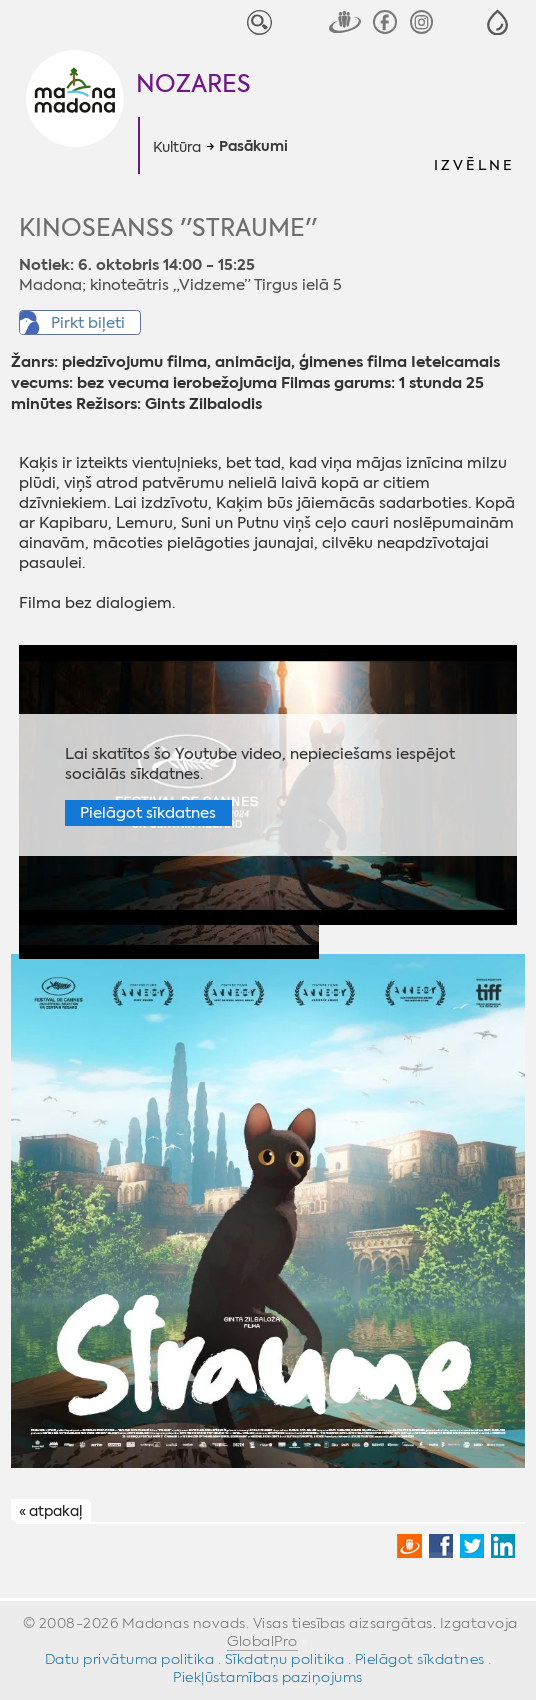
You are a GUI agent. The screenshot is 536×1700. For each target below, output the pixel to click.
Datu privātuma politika (130, 1659)
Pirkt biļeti (88, 323)
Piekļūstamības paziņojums (268, 1677)
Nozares (193, 84)
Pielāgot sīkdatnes (148, 813)
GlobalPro (262, 1641)
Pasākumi (253, 147)
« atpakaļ (50, 1512)
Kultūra (177, 147)
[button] (497, 22)
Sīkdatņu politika (285, 1659)
